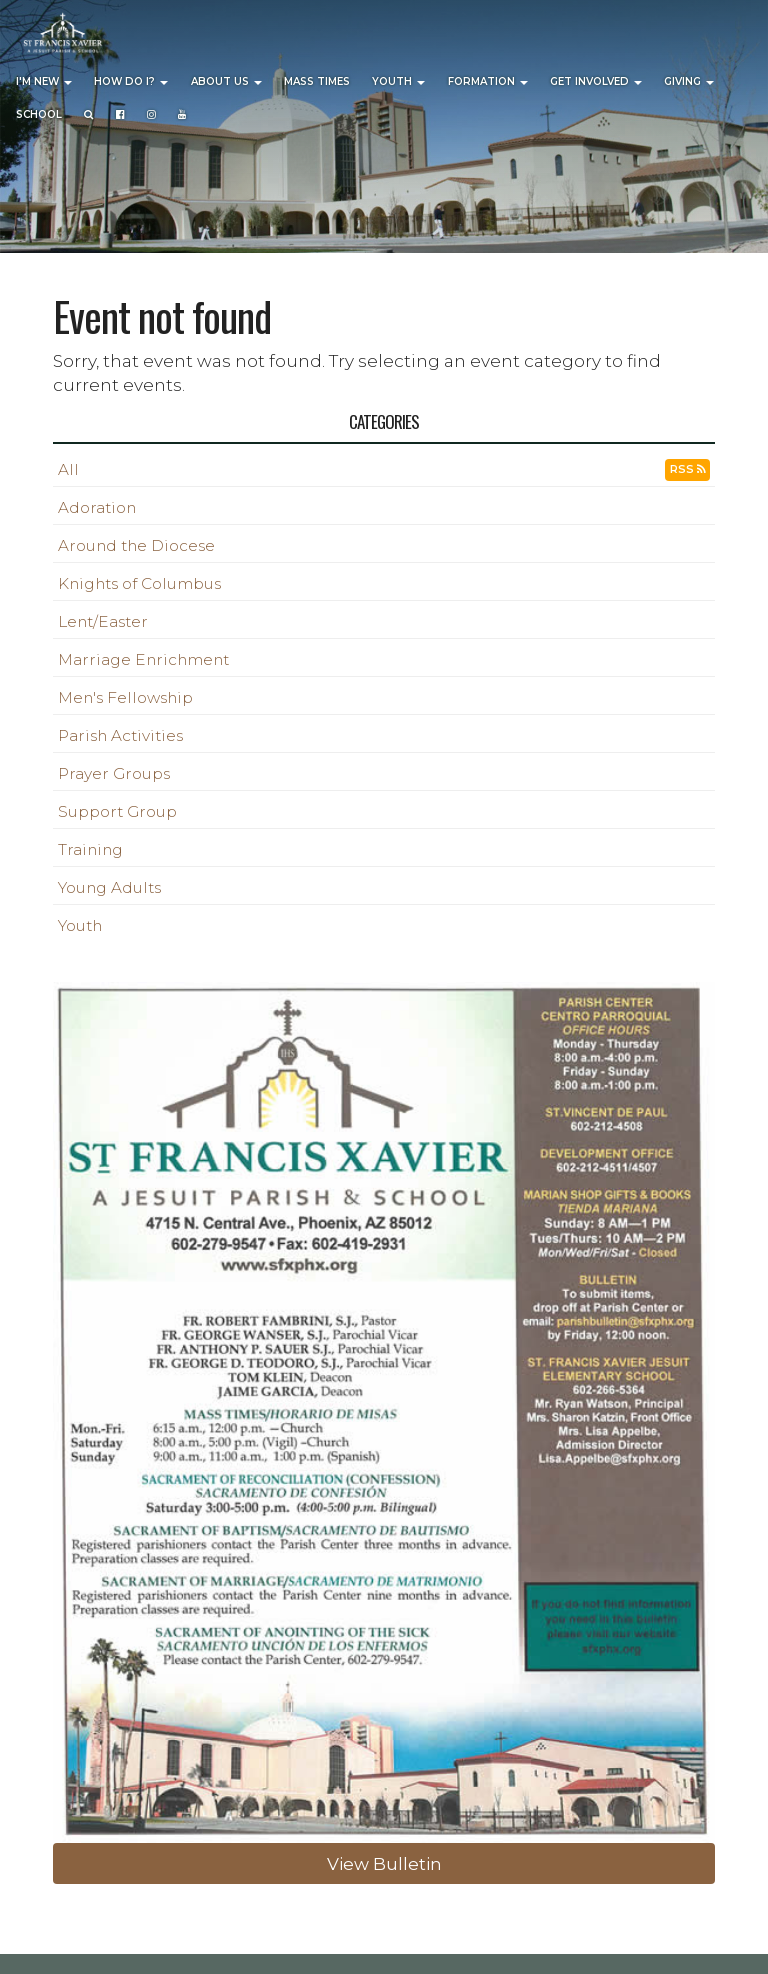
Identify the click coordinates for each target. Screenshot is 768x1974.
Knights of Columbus (139, 583)
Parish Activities (120, 735)
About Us (226, 81)
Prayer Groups (114, 773)
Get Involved (596, 81)
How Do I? (131, 81)
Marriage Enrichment (143, 659)
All (68, 469)
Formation (488, 81)
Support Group (117, 811)
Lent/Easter (103, 621)
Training (90, 849)
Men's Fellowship (125, 697)
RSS (687, 469)
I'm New (44, 81)
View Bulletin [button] (384, 1863)
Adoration (97, 507)
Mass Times (317, 81)
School (39, 114)
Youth (398, 81)
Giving (689, 81)
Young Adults (109, 887)
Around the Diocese (136, 545)
